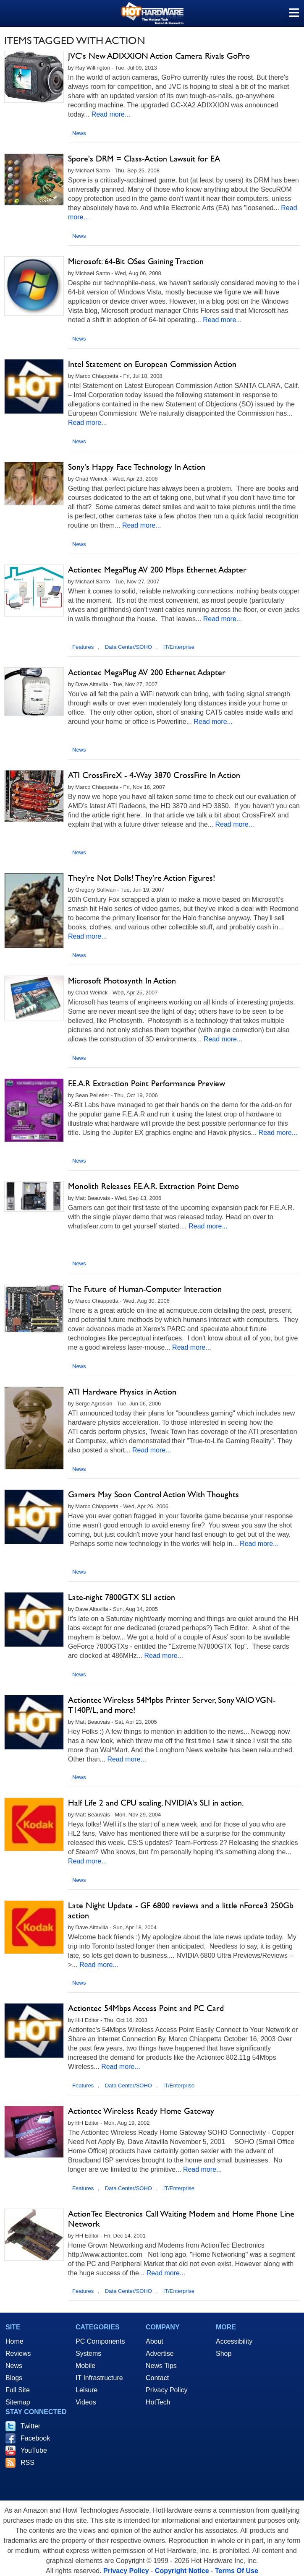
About (154, 2341)
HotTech (158, 2402)
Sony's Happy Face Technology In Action (136, 467)
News (79, 133)
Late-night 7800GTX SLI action (121, 1597)
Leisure (86, 2390)
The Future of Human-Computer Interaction (145, 1289)
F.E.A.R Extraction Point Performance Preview (146, 1083)
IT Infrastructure (99, 2377)
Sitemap (17, 2402)
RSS (27, 2462)
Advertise (160, 2353)
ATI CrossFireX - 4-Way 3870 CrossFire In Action (154, 775)
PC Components (100, 2341)
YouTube (34, 2450)
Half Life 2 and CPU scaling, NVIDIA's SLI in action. (156, 1803)
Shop (223, 2353)
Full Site (17, 2390)
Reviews (18, 2353)
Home (14, 2341)
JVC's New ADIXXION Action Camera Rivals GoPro (159, 56)
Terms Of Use (236, 2570)
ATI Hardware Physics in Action (122, 1392)
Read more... (111, 114)
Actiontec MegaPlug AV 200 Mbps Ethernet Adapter (157, 570)
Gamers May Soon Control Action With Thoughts (153, 1494)
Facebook (35, 2438)
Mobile (85, 2365)
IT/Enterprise (178, 647)
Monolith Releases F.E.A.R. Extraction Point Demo (153, 1186)
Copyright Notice (182, 2570)
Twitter (30, 2426)
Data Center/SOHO (128, 647)
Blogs (13, 2377)
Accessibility (234, 2341)
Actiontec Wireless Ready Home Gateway (141, 2111)
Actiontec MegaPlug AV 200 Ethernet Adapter (146, 672)
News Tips (161, 2365)
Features (83, 647)
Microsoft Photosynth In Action (122, 981)
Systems (88, 2353)
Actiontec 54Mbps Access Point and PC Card (146, 2008)
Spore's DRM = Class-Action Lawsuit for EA (144, 159)
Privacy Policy (167, 2390)
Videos (86, 2402)
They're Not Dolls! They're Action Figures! (141, 878)
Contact (157, 2377)
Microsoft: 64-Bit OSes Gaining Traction (136, 261)
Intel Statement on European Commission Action (152, 364)
